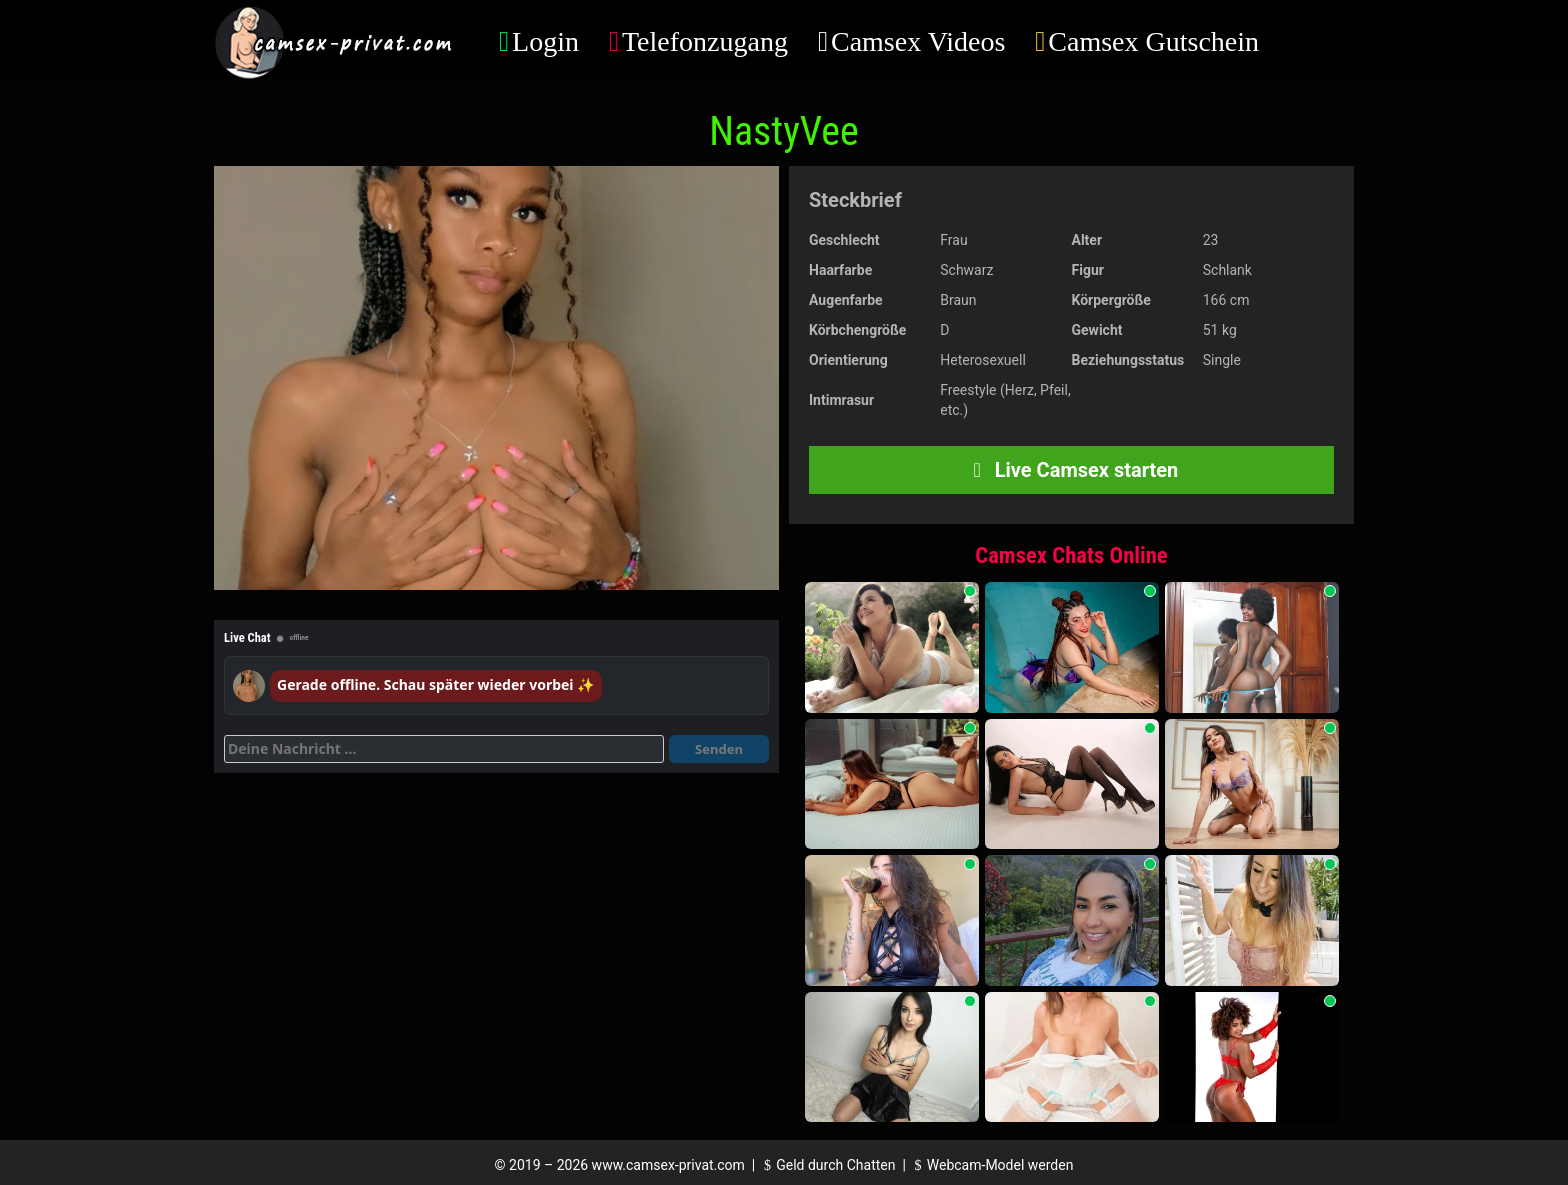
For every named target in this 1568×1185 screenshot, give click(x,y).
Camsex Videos (918, 41)
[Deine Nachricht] (444, 749)
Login (545, 41)
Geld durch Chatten (827, 1165)
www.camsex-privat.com (668, 1165)
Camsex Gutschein (1153, 41)
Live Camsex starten (1072, 470)
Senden (719, 749)
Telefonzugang (705, 41)
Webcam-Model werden (991, 1165)
